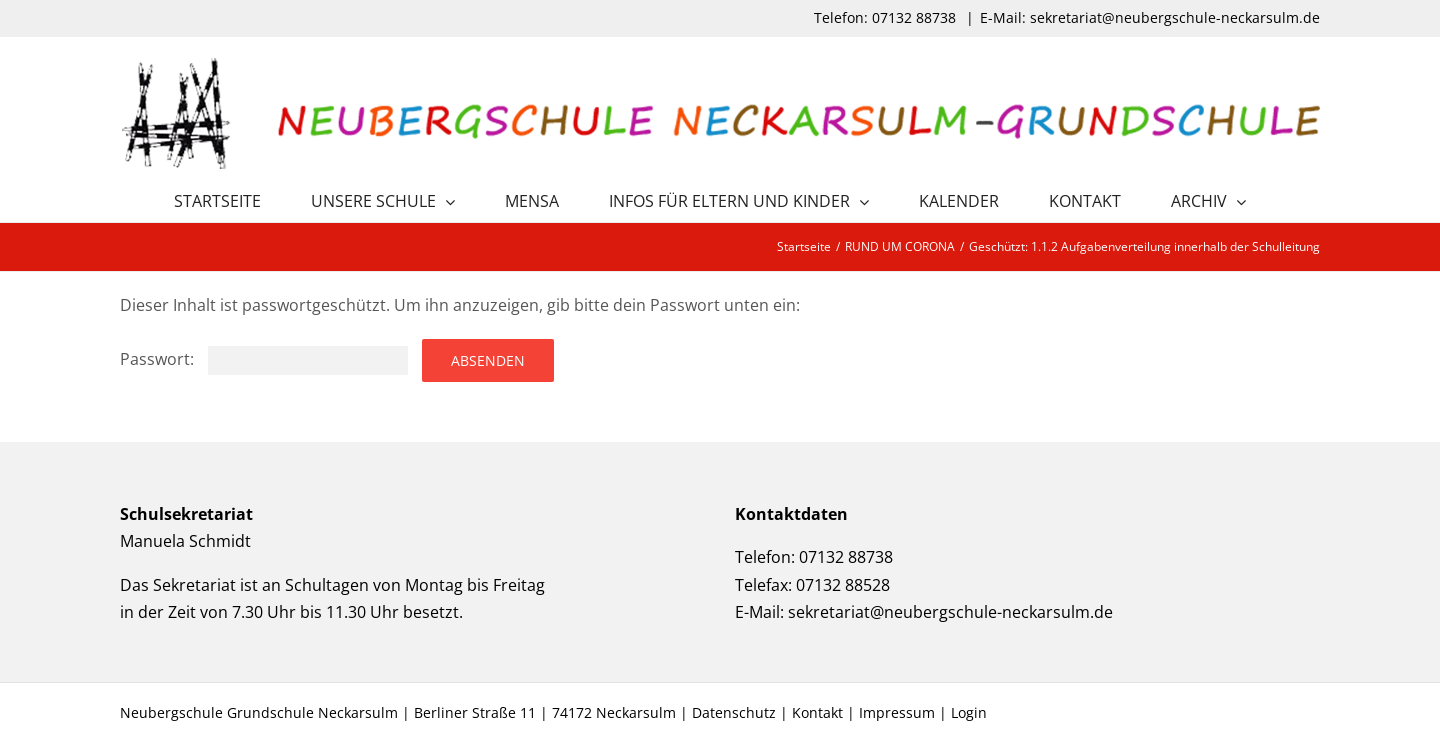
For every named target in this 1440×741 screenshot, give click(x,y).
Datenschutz (734, 712)
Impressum (897, 712)
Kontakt (817, 712)
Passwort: (264, 359)
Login (969, 712)
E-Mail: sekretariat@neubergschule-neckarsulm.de (1150, 17)
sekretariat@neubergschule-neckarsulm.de (950, 612)
